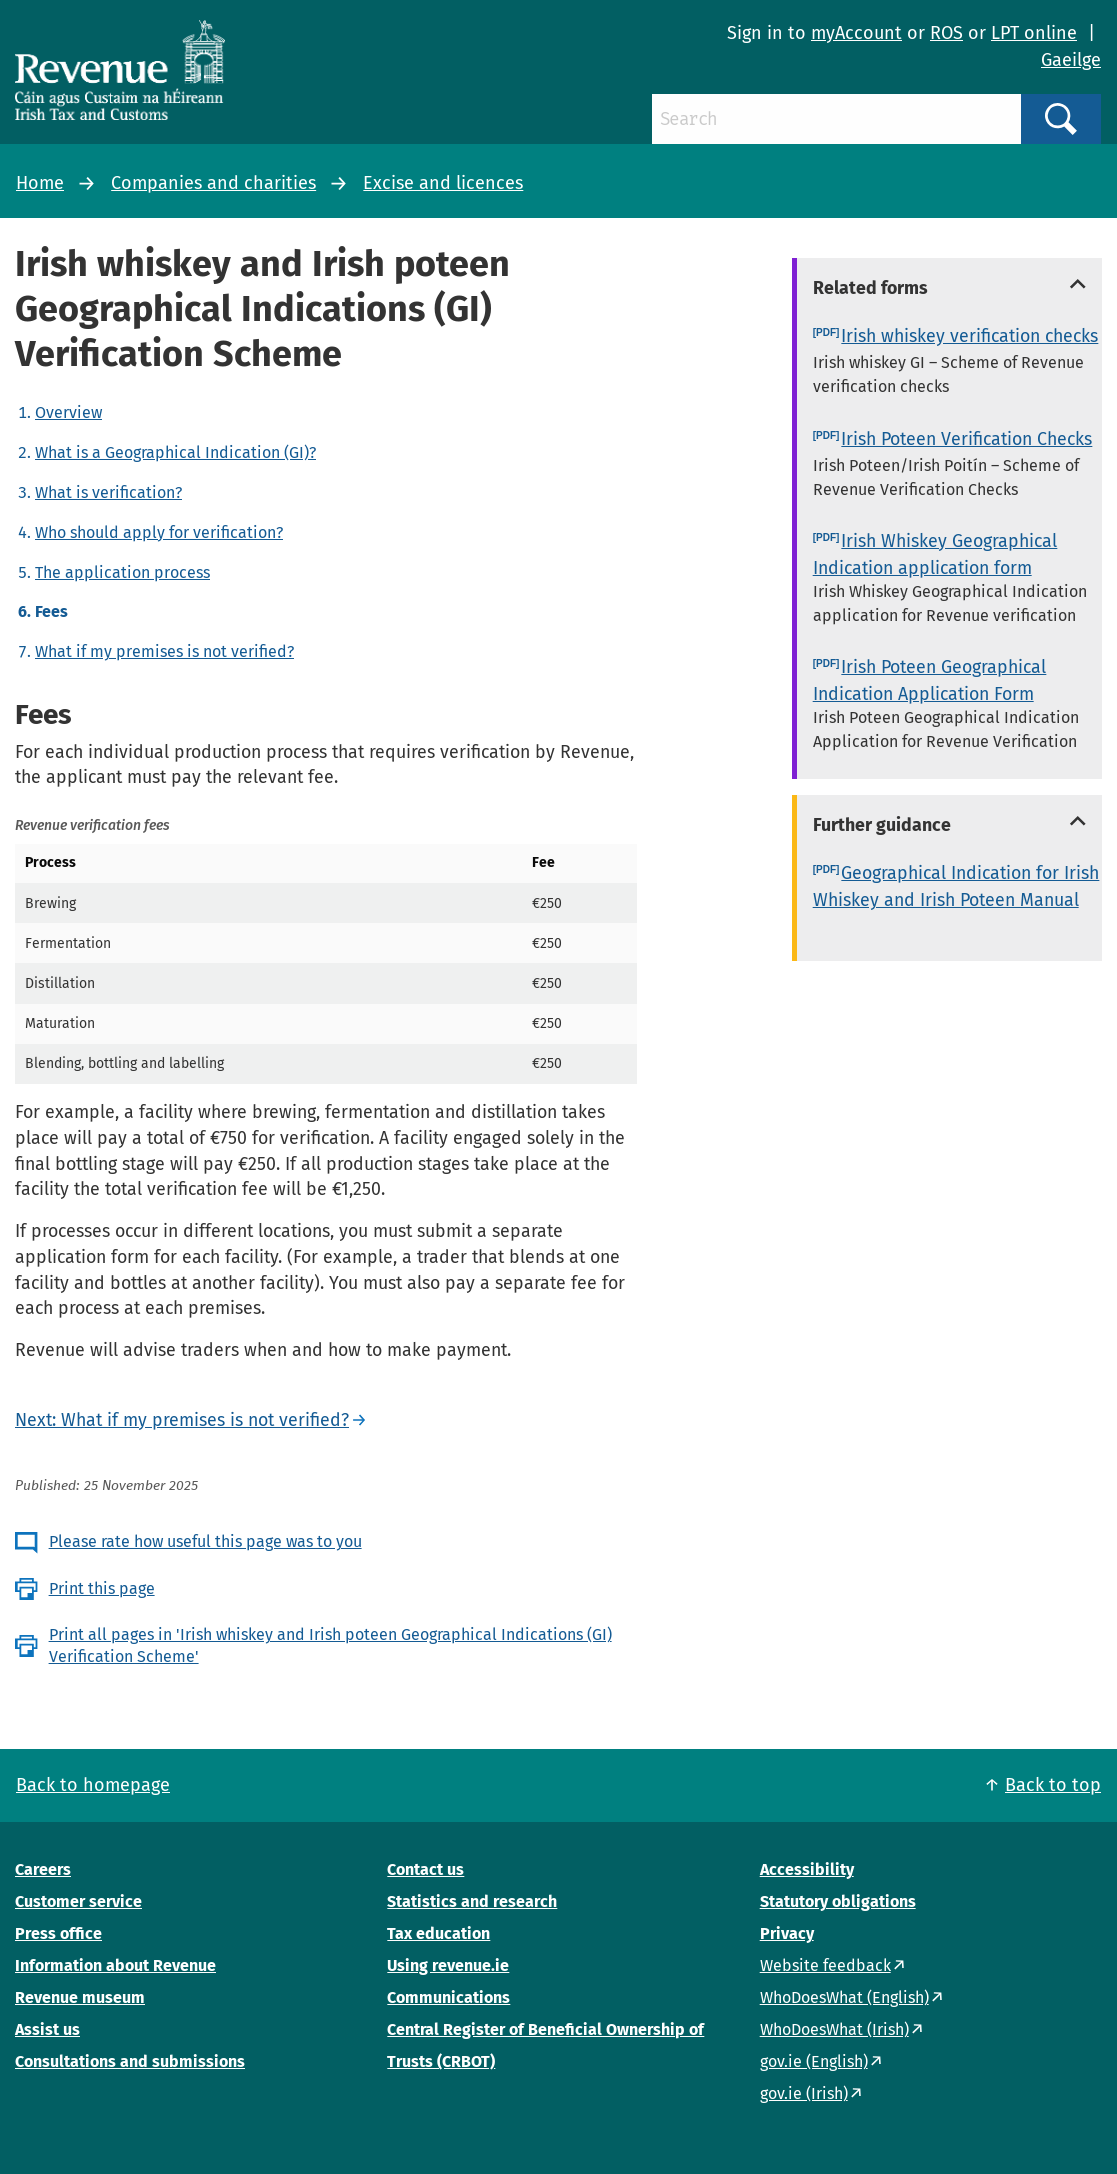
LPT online (1034, 33)
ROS (946, 33)
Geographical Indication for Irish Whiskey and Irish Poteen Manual (956, 886)
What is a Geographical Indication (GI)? (175, 452)
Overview (68, 412)
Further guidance (882, 825)
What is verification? (108, 492)
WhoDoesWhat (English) (844, 1997)
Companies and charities (213, 183)
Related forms (870, 288)
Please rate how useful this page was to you (205, 1541)
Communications (448, 1997)
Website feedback (825, 1965)
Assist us (47, 2029)
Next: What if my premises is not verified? (182, 1420)
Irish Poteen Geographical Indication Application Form (930, 680)
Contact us (425, 1869)
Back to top (1053, 1785)
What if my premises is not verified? (164, 651)
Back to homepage (93, 1785)
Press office (58, 1933)
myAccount (856, 33)
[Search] (836, 119)
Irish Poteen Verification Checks (966, 439)
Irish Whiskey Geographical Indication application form (935, 554)
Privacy (787, 1933)
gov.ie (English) (814, 2061)
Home (40, 183)
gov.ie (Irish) (804, 2093)
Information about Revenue (115, 1965)
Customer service (78, 1901)
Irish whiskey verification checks (969, 336)
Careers (43, 1869)
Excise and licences (443, 183)
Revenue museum (80, 1997)
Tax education (438, 1933)
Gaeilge (1071, 60)
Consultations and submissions (130, 2061)
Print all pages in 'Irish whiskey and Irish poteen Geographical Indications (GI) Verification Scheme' (330, 1645)
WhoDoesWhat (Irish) (834, 2029)
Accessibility (807, 1869)
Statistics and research (472, 1901)
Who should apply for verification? (159, 532)
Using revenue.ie (448, 1965)
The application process (122, 572)
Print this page (102, 1588)
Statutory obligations (838, 1901)
